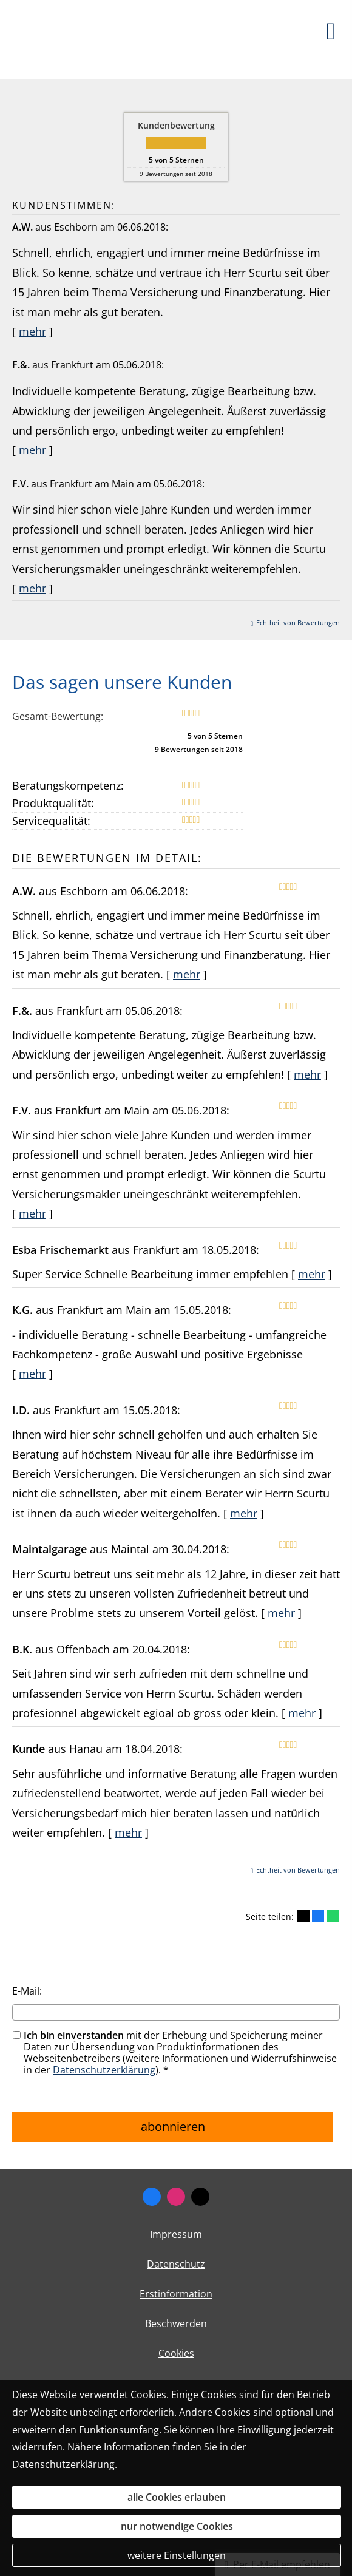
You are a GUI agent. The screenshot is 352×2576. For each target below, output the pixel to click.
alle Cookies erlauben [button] (176, 2497)
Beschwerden (176, 2323)
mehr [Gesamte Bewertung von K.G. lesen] (32, 1373)
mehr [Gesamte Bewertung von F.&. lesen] (32, 449)
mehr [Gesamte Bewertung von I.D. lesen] (243, 1513)
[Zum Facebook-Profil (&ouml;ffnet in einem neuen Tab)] (152, 2197)
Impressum (176, 2234)
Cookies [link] (176, 2353)
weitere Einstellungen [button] (176, 2555)
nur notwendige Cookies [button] (177, 2526)
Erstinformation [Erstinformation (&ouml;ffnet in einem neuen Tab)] (176, 2293)
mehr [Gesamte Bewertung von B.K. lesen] (302, 1713)
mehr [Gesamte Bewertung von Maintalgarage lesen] (281, 1612)
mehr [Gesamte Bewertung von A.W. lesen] (32, 331)
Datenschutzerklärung (104, 2069)
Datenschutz (176, 2264)
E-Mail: (27, 1991)
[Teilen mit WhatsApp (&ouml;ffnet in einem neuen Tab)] (333, 1916)
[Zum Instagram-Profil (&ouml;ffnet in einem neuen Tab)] (176, 2197)
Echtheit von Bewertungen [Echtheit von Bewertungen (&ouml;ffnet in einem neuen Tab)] (298, 622)
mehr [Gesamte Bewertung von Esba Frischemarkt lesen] (311, 1274)
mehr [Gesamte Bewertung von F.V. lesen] (32, 588)
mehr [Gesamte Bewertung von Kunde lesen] (128, 1832)
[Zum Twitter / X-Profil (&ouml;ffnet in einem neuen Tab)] (200, 2197)
